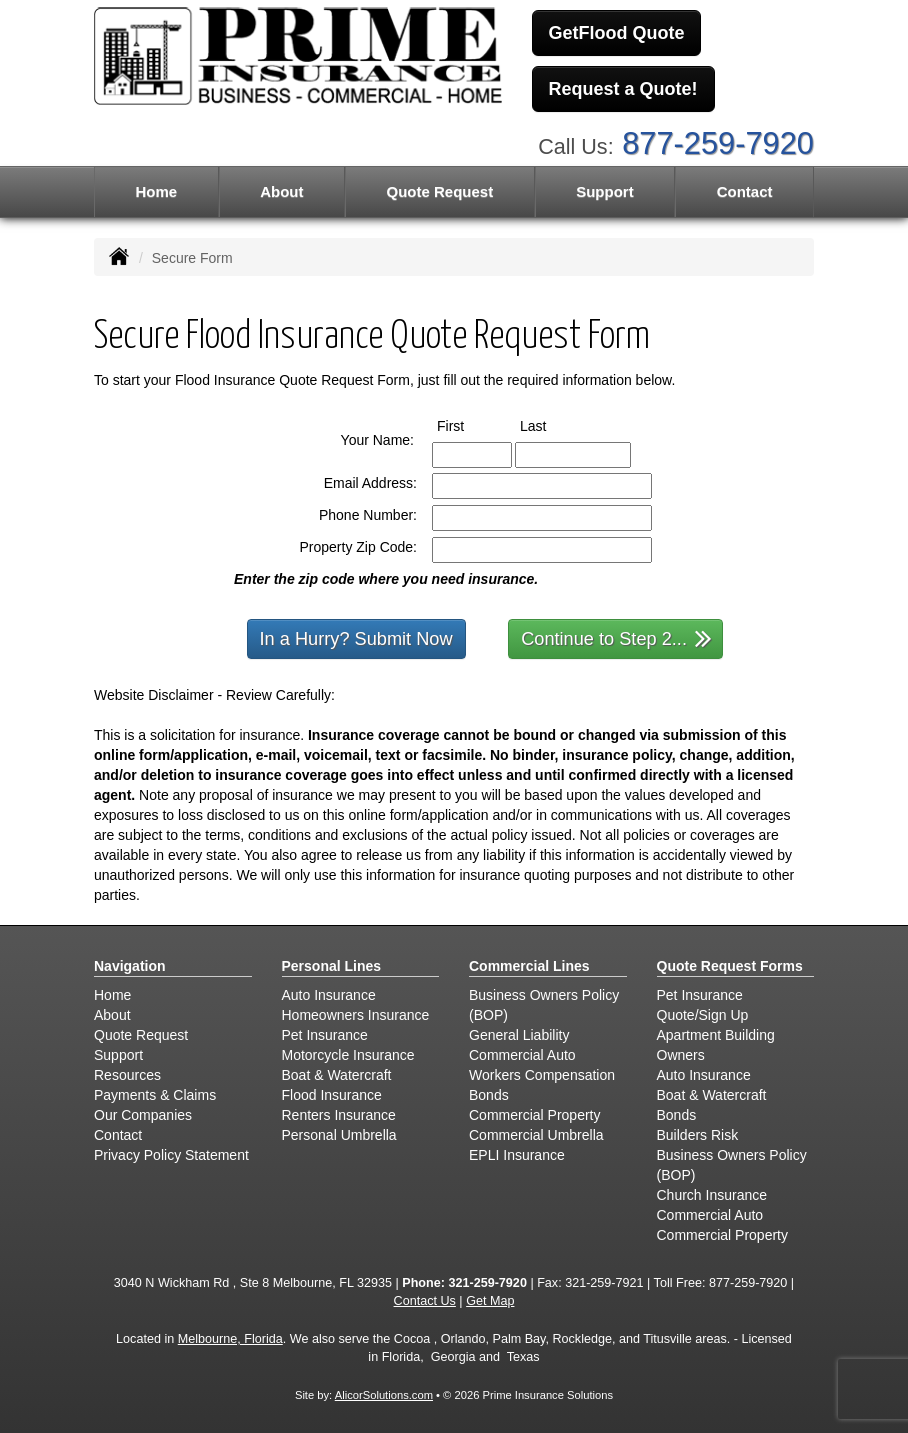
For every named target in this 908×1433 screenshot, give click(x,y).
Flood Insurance (332, 1095)
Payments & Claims (155, 1095)
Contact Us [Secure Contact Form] (425, 1301)
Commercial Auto (522, 1055)
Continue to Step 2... (616, 637)
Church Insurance (712, 1195)
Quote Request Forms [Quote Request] (730, 966)
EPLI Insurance (517, 1155)
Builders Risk (698, 1135)
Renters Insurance (339, 1115)
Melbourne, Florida (230, 1339)
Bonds (489, 1095)
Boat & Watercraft (337, 1075)
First (469, 425)
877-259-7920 (718, 143)
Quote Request (141, 1035)
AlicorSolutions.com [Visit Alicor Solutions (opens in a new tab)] (384, 1395)
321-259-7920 (487, 1283)
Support (118, 1055)
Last (551, 425)
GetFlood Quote (617, 33)
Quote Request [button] (439, 191)
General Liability (519, 1035)
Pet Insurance (325, 1035)
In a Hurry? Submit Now (356, 639)
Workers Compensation (542, 1075)
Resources (127, 1075)
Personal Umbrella (339, 1135)
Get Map (490, 1301)
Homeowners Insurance (356, 1015)
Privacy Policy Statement (171, 1155)
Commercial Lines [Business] (529, 966)
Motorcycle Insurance (348, 1055)
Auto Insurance (329, 995)
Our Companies (143, 1115)
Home (156, 191)
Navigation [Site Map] (130, 966)
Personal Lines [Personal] (332, 966)
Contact (745, 191)
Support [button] (605, 191)
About (281, 191)
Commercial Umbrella (536, 1135)
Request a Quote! (623, 89)
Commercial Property (534, 1115)
